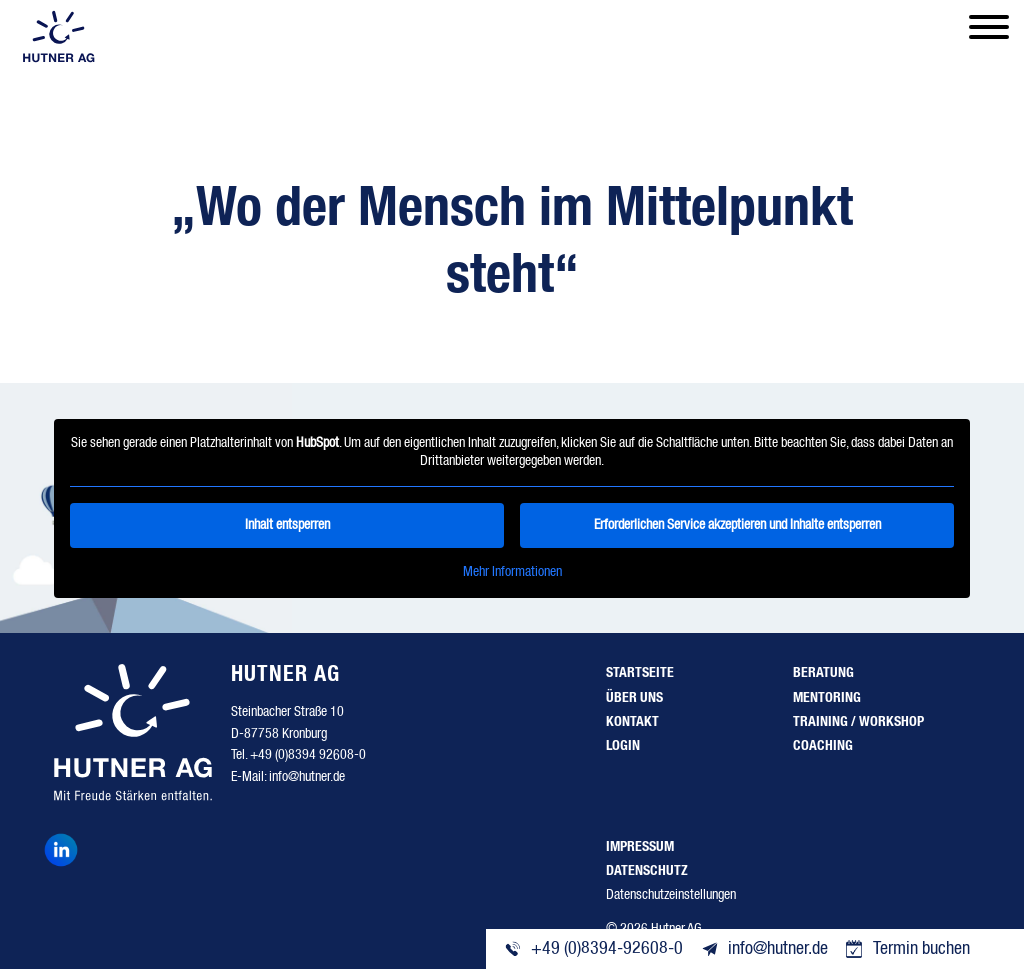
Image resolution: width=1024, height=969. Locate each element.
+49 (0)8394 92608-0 (308, 755)
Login (623, 746)
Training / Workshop (858, 722)
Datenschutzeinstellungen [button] (671, 895)
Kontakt (632, 722)
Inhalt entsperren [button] (287, 525)
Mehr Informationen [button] (512, 572)
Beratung (823, 673)
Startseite (640, 673)
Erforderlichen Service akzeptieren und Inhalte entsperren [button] (737, 525)
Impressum (640, 847)
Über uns (634, 698)
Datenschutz (647, 871)
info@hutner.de (307, 777)
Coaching (823, 746)
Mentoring (827, 698)
